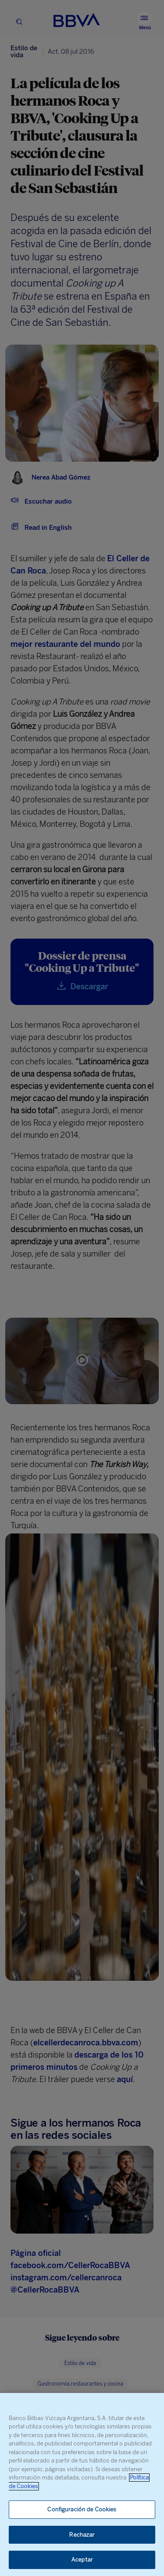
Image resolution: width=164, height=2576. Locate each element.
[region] (82, 2484)
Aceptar (82, 2559)
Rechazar (81, 2534)
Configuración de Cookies (81, 2509)
